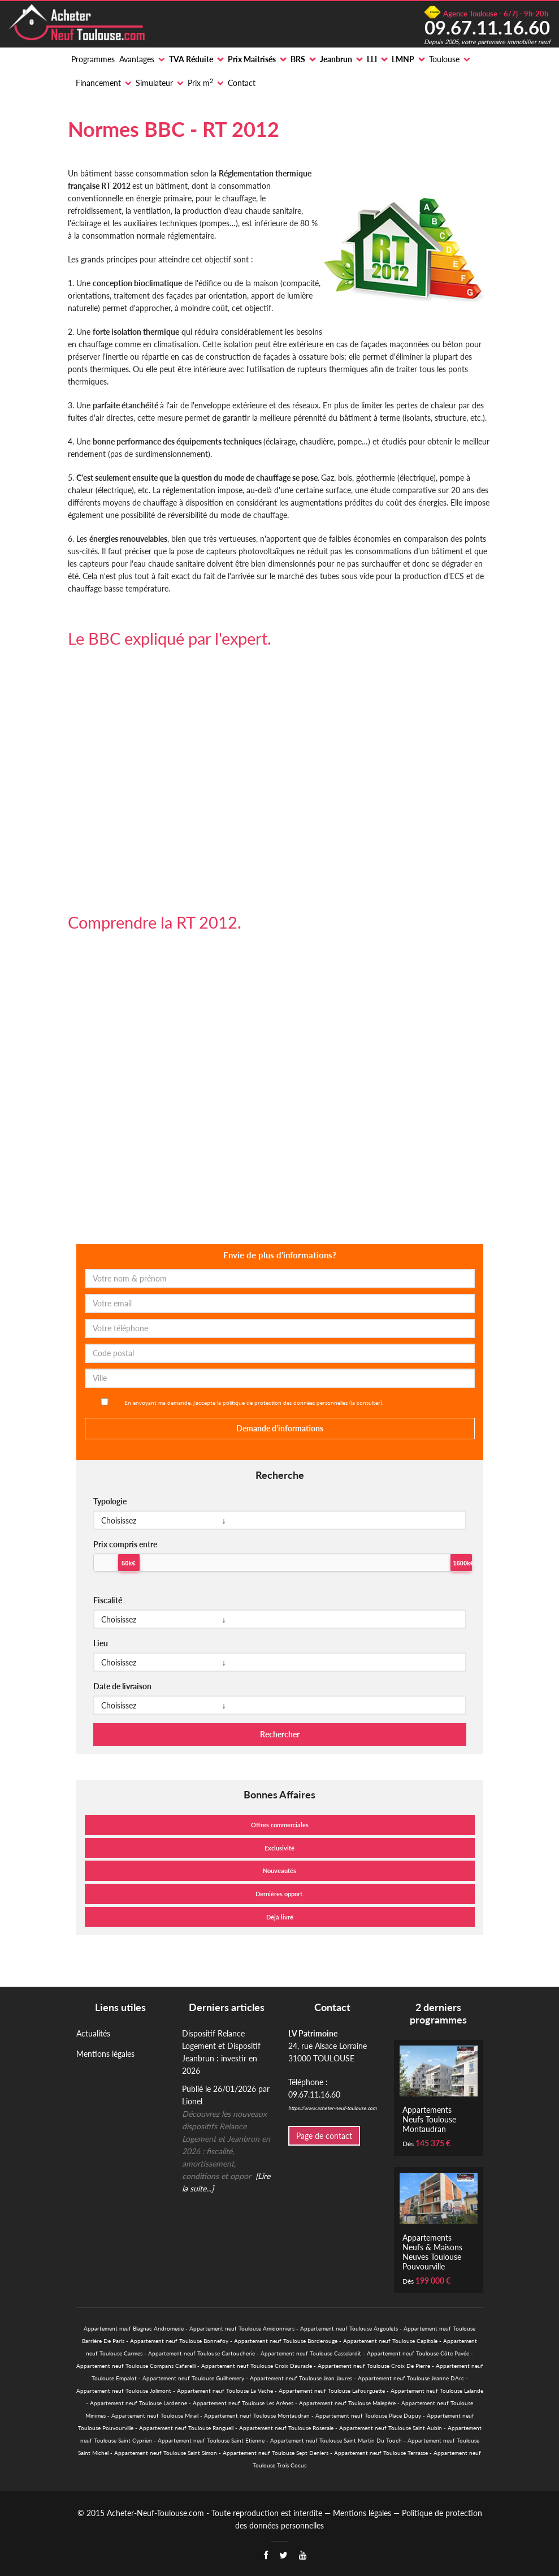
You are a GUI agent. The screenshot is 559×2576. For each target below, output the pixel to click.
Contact (241, 83)
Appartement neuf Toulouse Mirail (154, 2415)
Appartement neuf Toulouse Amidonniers (241, 2328)
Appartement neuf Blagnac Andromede (134, 2328)
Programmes (93, 59)
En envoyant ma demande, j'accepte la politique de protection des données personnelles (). (253, 1402)
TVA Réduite (191, 59)
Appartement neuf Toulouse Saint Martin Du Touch (336, 2440)
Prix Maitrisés (252, 59)
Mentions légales (105, 2054)
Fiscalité (107, 1600)
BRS (298, 59)
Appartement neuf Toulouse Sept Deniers (275, 2452)
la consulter (365, 1402)
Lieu (100, 1643)
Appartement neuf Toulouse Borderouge (285, 2340)
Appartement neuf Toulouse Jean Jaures (301, 2378)
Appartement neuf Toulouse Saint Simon (165, 2452)
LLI (372, 59)
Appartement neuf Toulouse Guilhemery (193, 2378)
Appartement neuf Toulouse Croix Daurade (256, 2365)
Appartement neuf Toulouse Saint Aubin (390, 2427)
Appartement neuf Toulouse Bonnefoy (179, 2340)
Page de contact (324, 2136)
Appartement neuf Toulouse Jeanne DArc (411, 2378)
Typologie (110, 1501)
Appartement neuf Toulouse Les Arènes (243, 2403)
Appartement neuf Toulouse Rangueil (186, 2427)
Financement (98, 83)
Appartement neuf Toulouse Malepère (347, 2403)
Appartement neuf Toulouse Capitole (390, 2340)
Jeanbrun (336, 59)
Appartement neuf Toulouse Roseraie (286, 2427)
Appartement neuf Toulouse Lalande (437, 2390)
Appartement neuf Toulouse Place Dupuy (368, 2415)
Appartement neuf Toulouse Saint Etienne (211, 2440)
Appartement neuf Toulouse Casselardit (311, 2353)
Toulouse (444, 59)
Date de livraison (122, 1686)
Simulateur (154, 83)
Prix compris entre (125, 1544)
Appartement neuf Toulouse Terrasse (381, 2452)
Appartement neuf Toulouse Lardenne (138, 2403)
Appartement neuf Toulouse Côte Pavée (418, 2353)
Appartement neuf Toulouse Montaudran (257, 2415)
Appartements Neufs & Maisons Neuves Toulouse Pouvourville (432, 2252)
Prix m (200, 82)
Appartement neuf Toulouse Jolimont (123, 2390)
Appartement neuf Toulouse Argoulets (349, 2328)
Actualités (93, 2033)
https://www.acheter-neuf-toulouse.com (332, 2108)
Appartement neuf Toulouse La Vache (225, 2390)
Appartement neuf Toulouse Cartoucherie (201, 2353)
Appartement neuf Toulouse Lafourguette (332, 2390)
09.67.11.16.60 (487, 27)
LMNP (403, 59)
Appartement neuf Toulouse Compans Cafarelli (136, 2365)
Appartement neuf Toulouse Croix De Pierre (374, 2365)
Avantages (136, 59)
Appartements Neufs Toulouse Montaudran (429, 2119)
